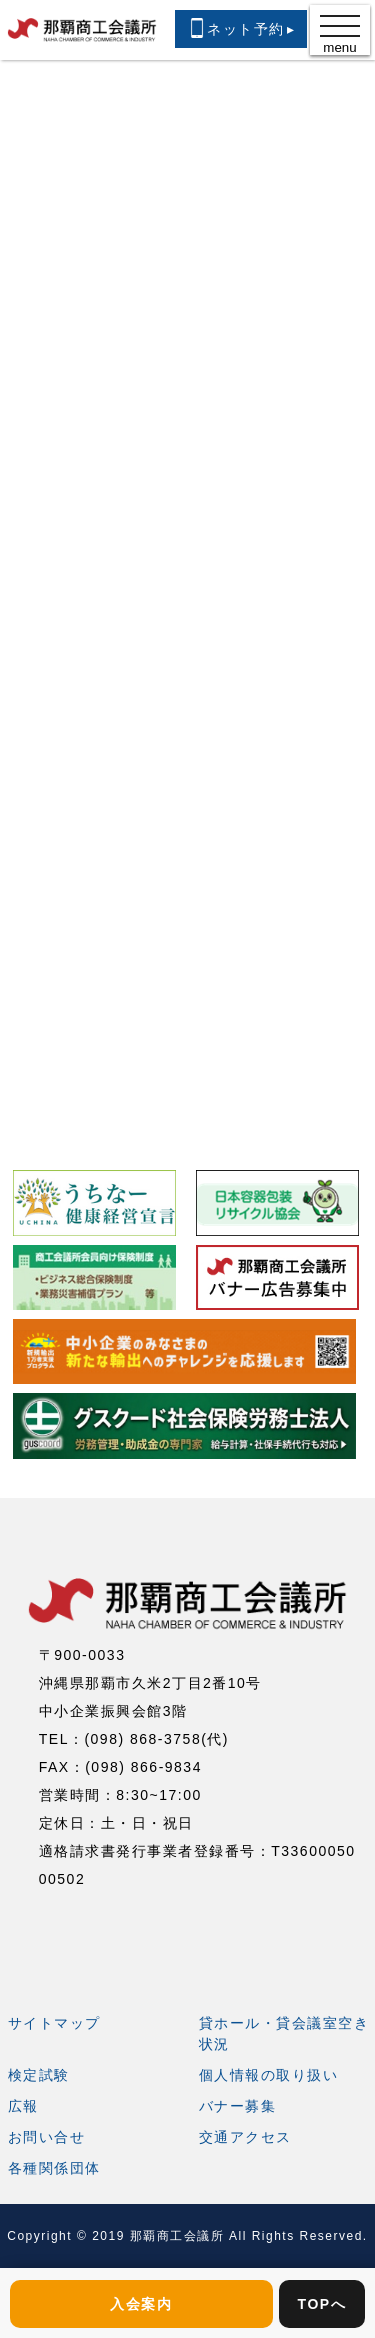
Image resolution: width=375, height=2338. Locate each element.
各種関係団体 (54, 2168)
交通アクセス (245, 2137)
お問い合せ (47, 2137)
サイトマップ (54, 2023)
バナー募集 (238, 2106)
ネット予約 (241, 28)
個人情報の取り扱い (269, 2075)
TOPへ (322, 2304)
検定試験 (39, 2075)
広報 (23, 2106)
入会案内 (141, 2304)
